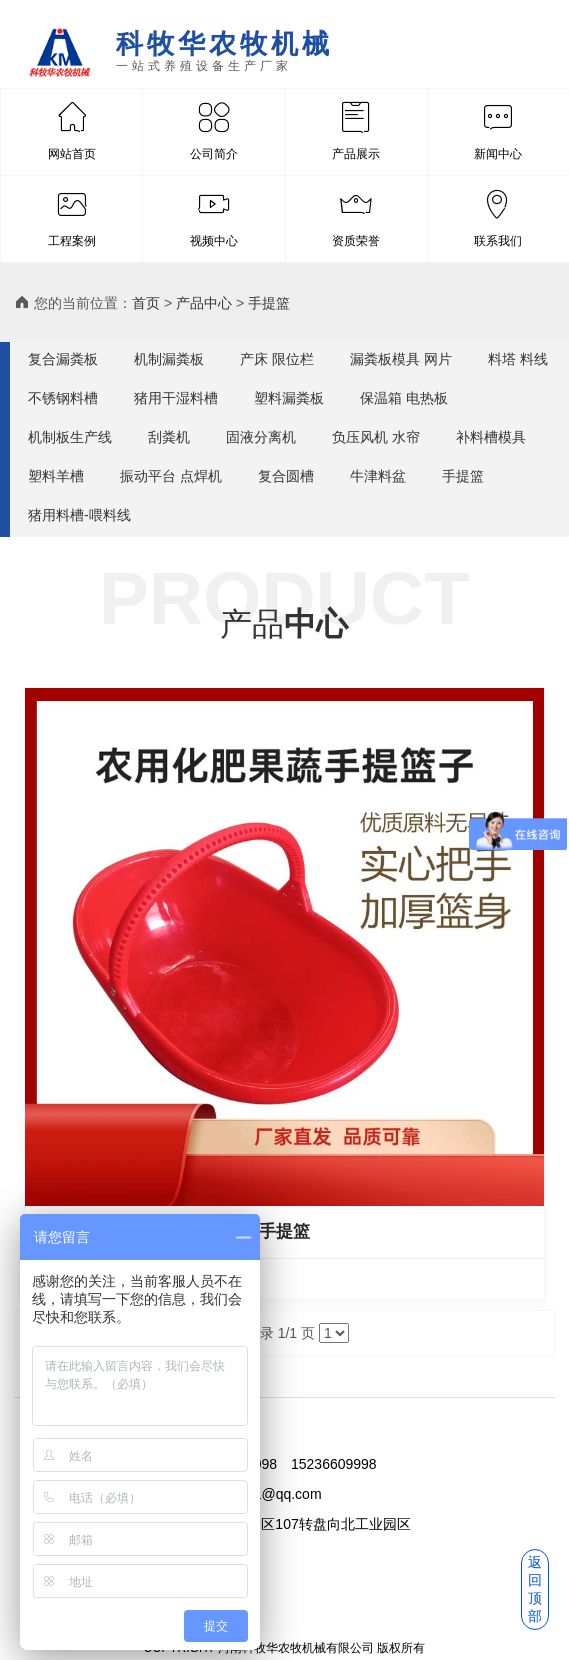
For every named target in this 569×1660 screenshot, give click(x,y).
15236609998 (334, 1464)
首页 (146, 303)
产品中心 (204, 303)
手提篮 (269, 303)
